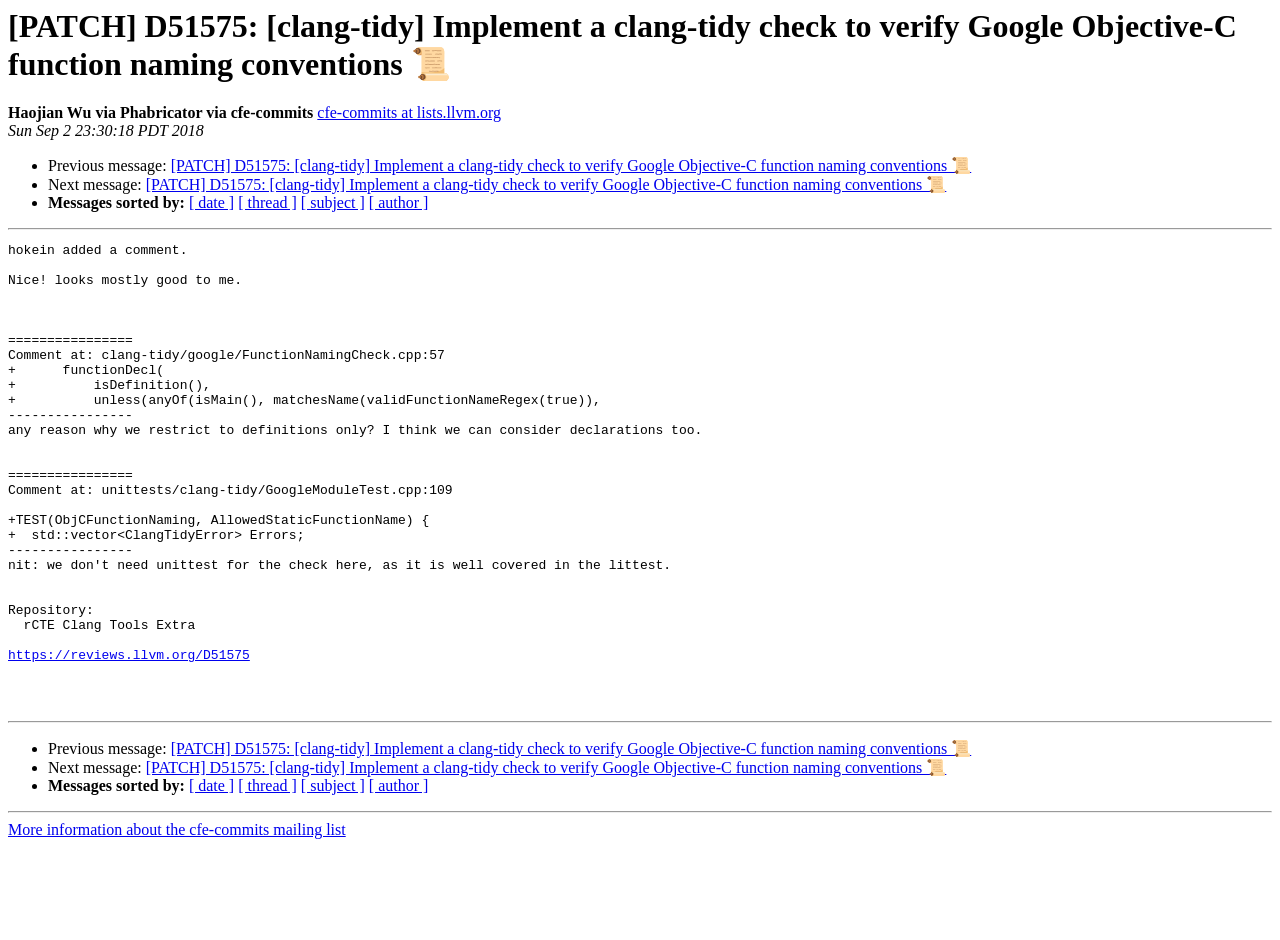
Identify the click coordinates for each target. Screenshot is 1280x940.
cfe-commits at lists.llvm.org (409, 112)
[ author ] (399, 202)
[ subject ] (333, 202)
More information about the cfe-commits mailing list (177, 922)
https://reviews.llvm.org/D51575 (129, 738)
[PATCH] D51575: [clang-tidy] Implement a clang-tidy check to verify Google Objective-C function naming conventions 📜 (571, 165)
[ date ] (211, 202)
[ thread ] (267, 202)
